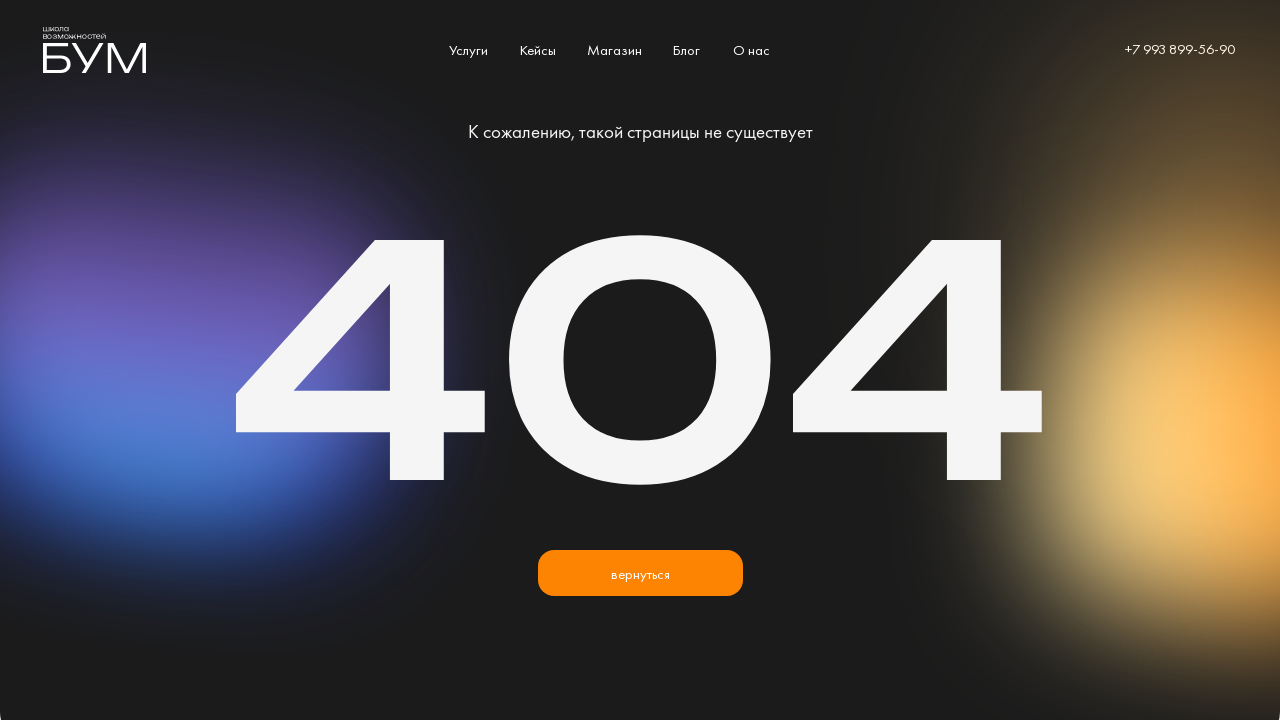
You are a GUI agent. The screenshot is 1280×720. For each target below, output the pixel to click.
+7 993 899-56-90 (1180, 48)
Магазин (614, 49)
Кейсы (538, 49)
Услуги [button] (468, 49)
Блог (686, 49)
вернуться (640, 573)
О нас (751, 49)
